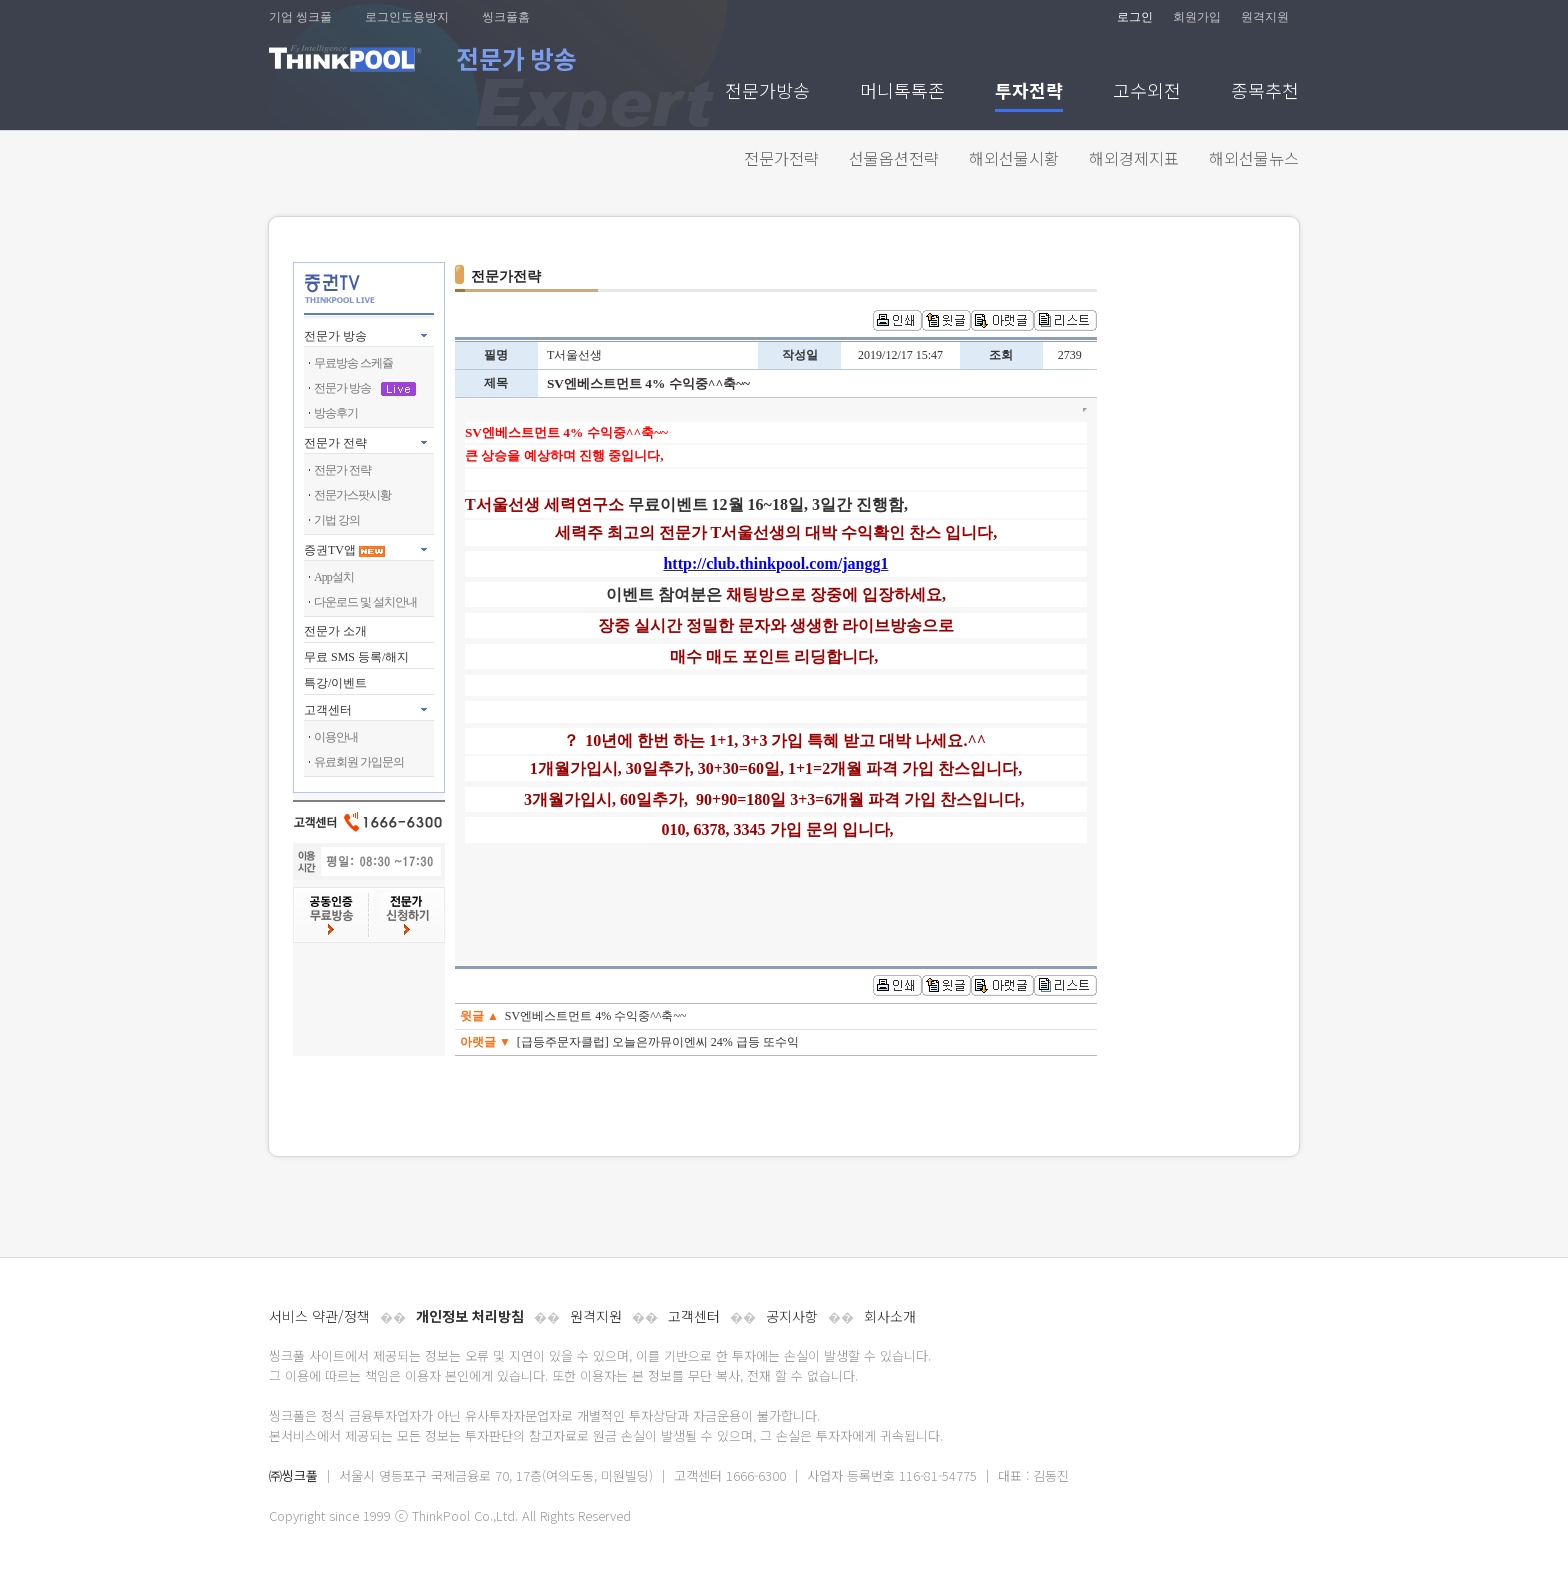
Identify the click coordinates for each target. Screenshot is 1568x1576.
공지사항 (792, 1316)
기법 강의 (337, 520)
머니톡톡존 (902, 92)
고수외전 (1147, 92)
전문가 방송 (335, 336)
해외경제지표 (1134, 158)
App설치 (334, 577)
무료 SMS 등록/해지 (356, 657)
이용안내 (336, 737)
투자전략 (1029, 92)
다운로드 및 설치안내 (365, 602)
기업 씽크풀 (300, 17)
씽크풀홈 (506, 17)
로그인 (1135, 17)
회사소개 (890, 1316)
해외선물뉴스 (1254, 158)
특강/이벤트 (335, 683)
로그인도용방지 (407, 17)
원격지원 (1265, 17)
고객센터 (694, 1316)
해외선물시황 (1014, 158)
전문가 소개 (335, 631)
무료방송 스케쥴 (353, 363)
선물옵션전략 (894, 158)
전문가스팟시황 (352, 495)
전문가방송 (767, 92)
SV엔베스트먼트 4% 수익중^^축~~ (596, 1016)
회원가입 (1197, 17)
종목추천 (1265, 92)
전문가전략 (781, 158)
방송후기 (336, 413)
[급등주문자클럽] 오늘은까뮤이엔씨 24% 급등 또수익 (658, 1042)
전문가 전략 (335, 443)
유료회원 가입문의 (359, 762)
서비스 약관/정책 (319, 1316)
